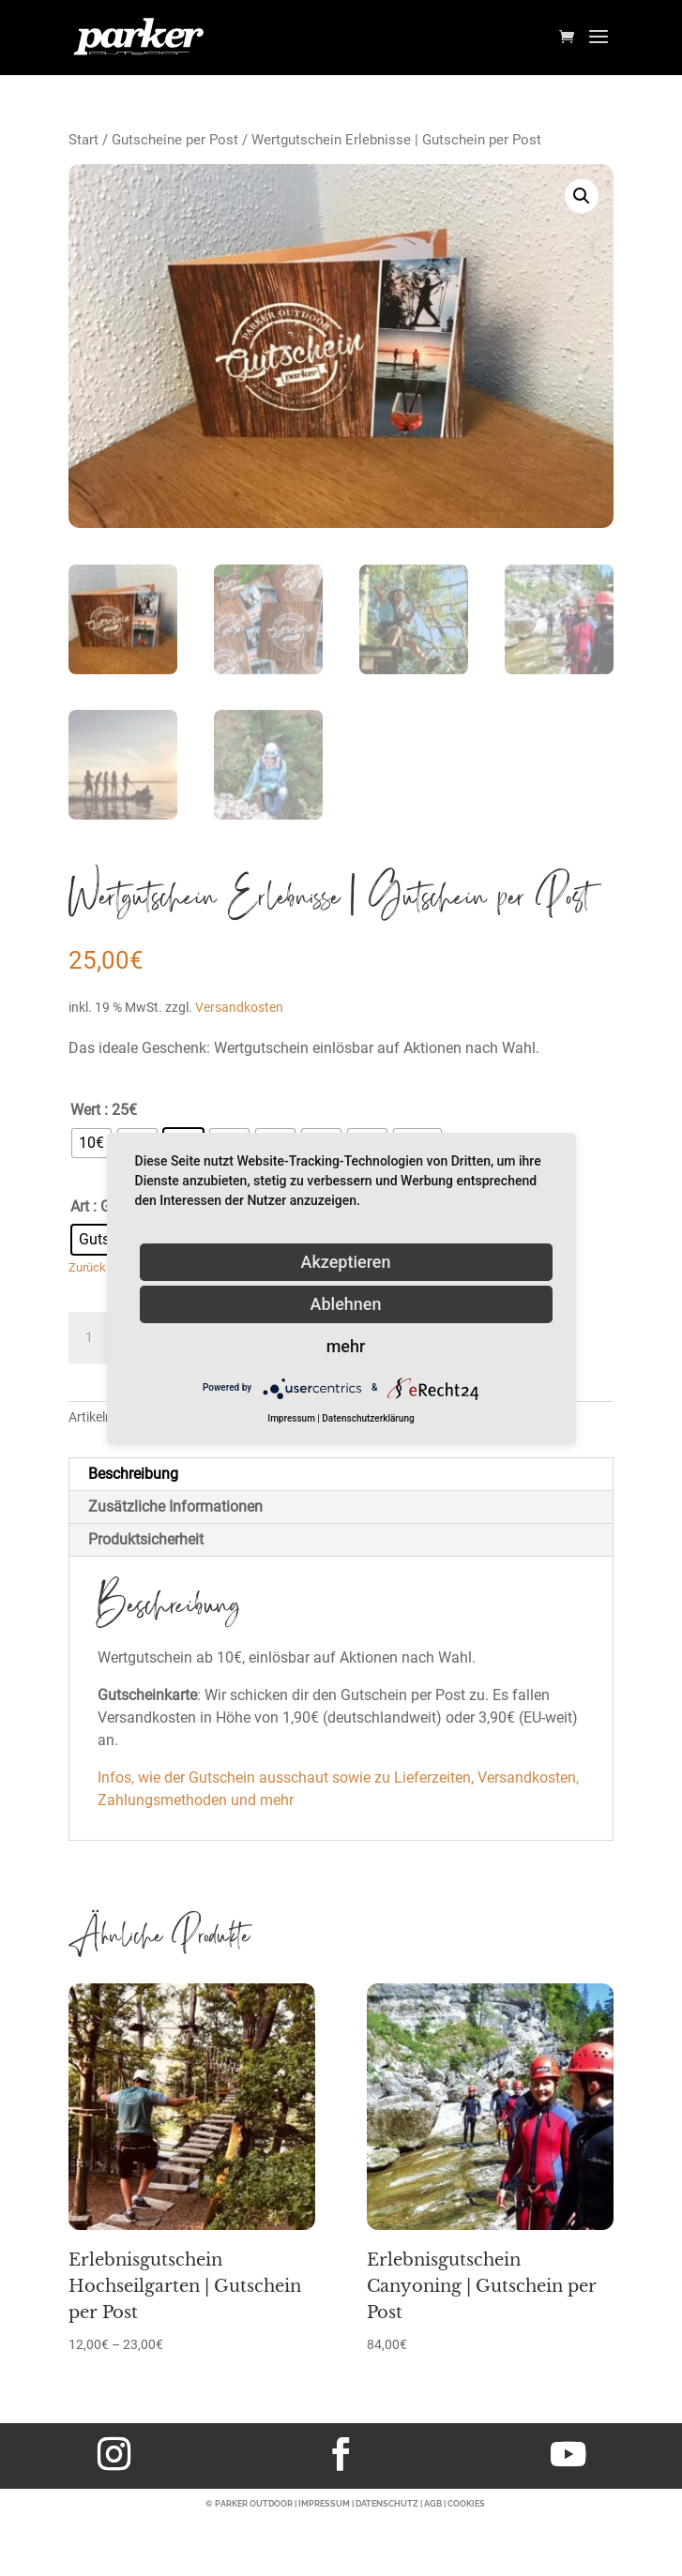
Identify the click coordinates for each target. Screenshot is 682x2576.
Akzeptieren (345, 1262)
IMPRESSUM (324, 2503)
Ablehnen (346, 1304)
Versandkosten (239, 1008)
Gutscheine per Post (175, 139)
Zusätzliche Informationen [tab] (175, 1506)
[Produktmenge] (96, 1338)
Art (79, 1206)
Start (83, 139)
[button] (582, 196)
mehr (346, 1346)
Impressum (291, 1418)
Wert (85, 1110)
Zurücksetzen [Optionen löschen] (105, 1267)
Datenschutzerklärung (368, 1418)
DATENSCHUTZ (387, 2503)
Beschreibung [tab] (133, 1474)
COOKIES (466, 2503)
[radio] (91, 1143)
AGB (433, 2503)
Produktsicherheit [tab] (146, 1539)
